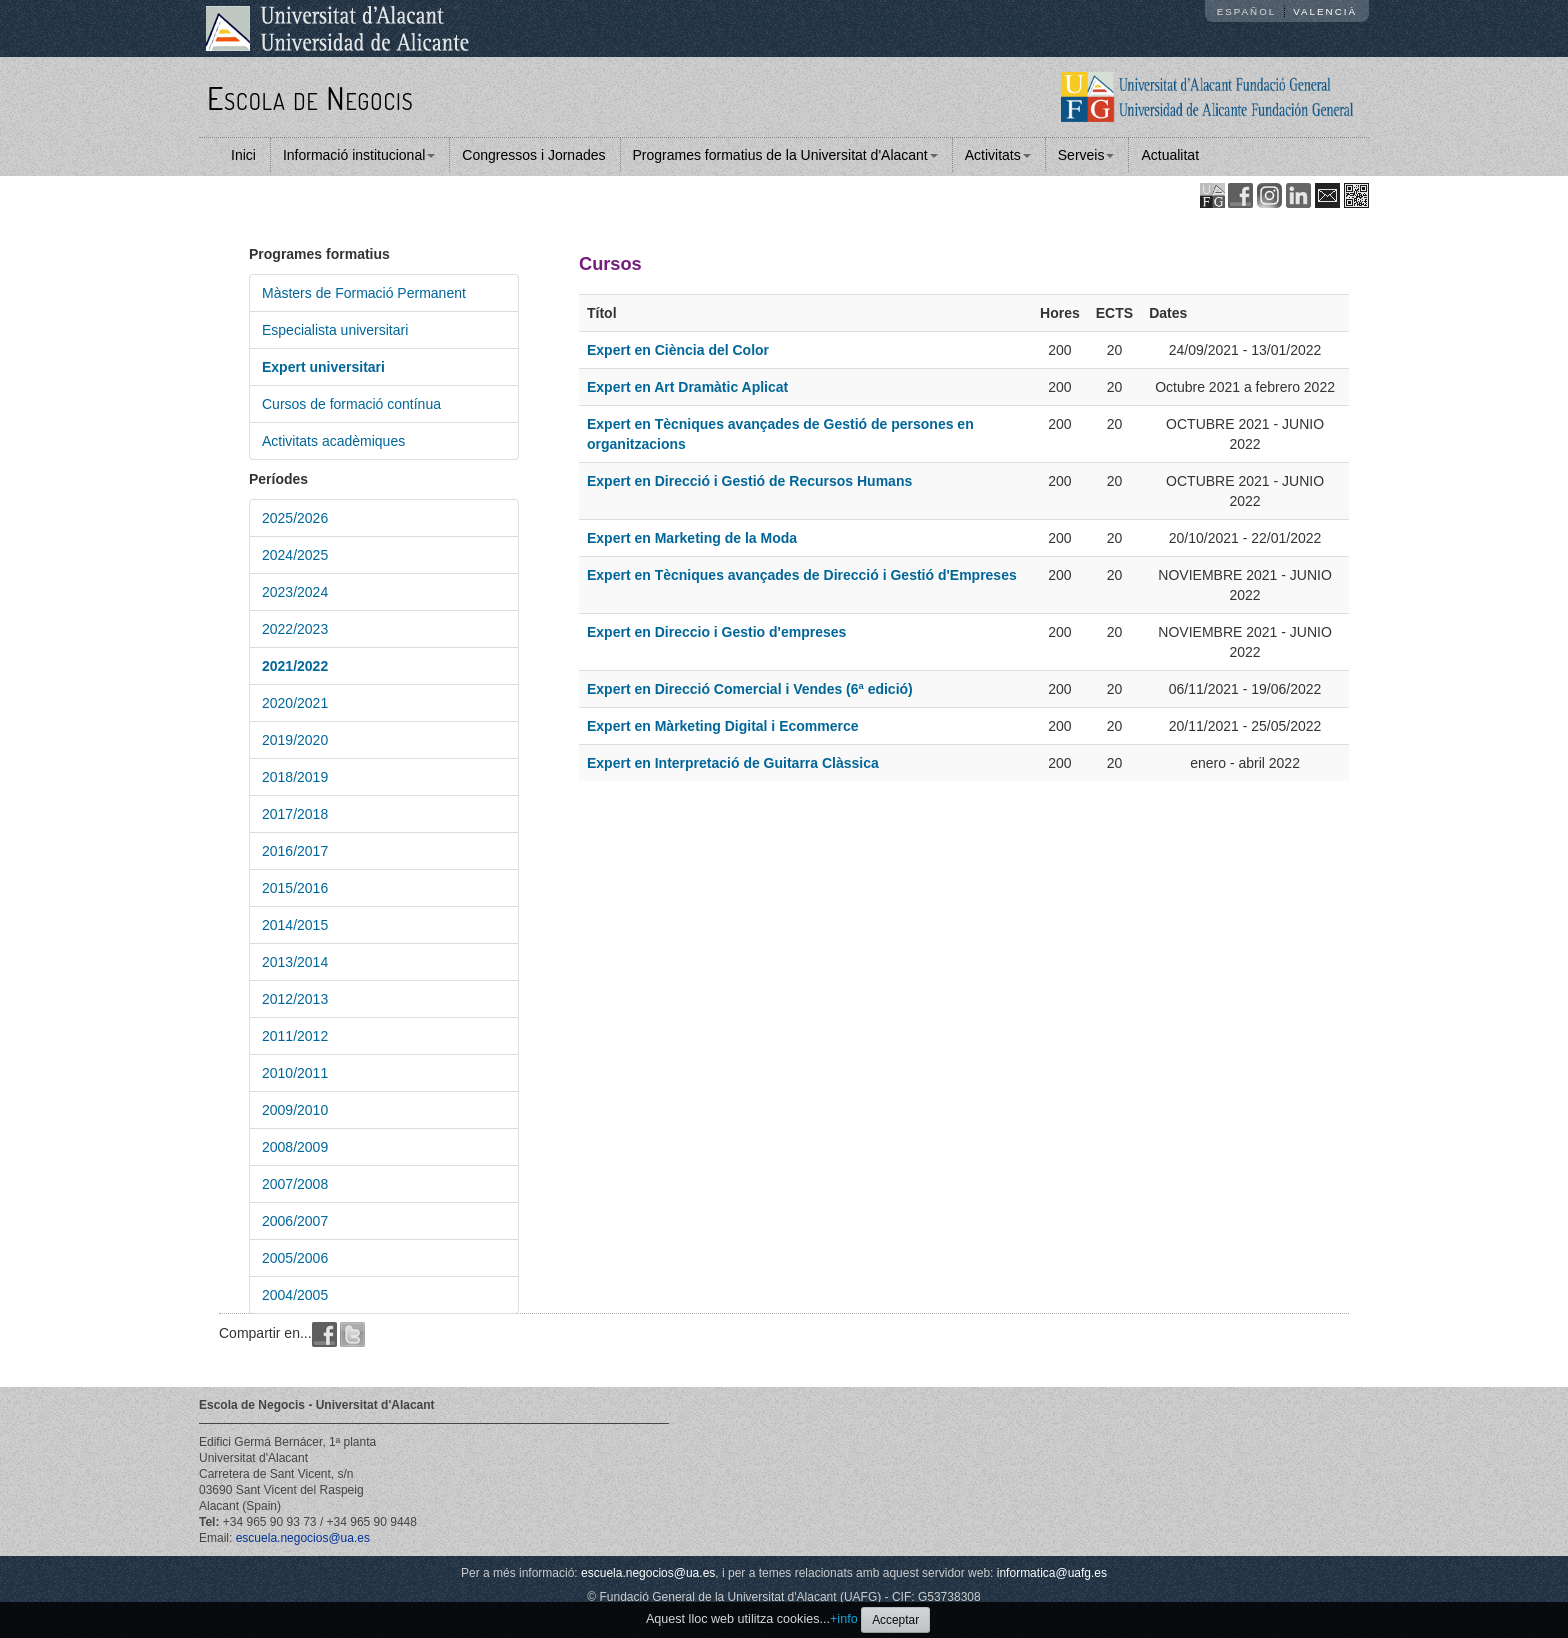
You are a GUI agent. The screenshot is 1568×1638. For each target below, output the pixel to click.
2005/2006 (295, 1258)
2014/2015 (295, 925)
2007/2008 (295, 1184)
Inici (243, 155)
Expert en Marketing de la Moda (692, 538)
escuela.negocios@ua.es (303, 1538)
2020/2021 (295, 703)
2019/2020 (295, 740)
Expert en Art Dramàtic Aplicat (687, 387)
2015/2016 (295, 888)
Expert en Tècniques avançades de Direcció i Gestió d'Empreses (802, 575)
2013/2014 (295, 962)
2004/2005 (295, 1295)
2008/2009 (295, 1147)
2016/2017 (295, 851)
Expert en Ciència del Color (678, 350)
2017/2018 (295, 814)
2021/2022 (295, 666)
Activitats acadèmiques (333, 441)
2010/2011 (295, 1073)
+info (844, 1619)
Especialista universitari (335, 330)
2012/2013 (295, 999)
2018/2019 (295, 777)
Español (1247, 11)
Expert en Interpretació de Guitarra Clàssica (733, 763)
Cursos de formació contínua (351, 404)
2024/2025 (295, 555)
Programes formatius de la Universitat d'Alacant (785, 155)
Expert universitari (323, 367)
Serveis (1086, 155)
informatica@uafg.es (1052, 1573)
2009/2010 (295, 1110)
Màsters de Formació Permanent (364, 293)
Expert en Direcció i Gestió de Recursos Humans (749, 481)
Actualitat (1170, 155)
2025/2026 (295, 518)
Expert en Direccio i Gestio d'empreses (716, 632)
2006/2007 (295, 1221)
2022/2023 (295, 629)
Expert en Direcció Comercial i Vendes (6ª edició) (750, 689)
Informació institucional (359, 155)
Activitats (998, 155)
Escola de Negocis (310, 97)
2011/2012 (295, 1036)
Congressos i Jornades (533, 155)
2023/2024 (295, 592)
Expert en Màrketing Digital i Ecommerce (723, 726)
